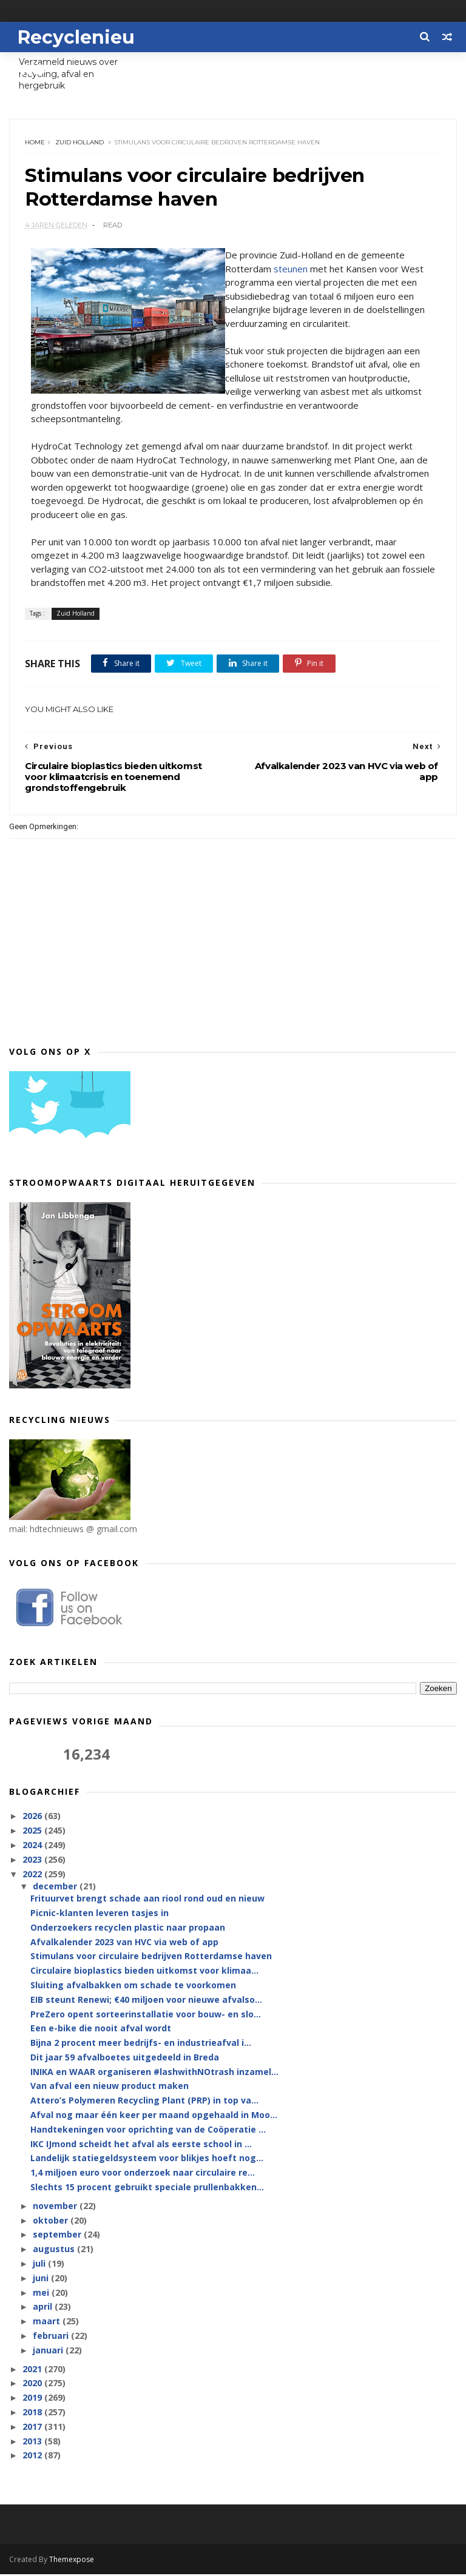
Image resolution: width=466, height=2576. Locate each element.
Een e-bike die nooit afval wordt (100, 2030)
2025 (33, 1831)
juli (40, 2264)
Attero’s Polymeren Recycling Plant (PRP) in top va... (144, 2102)
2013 (33, 2442)
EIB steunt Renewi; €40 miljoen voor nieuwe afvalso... (146, 2000)
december (56, 1887)
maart (47, 2323)
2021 (33, 2370)
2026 (33, 1817)
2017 (33, 2427)
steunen (291, 270)
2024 (33, 1846)
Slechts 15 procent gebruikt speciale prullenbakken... (147, 2188)
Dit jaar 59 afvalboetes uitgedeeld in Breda (124, 2058)
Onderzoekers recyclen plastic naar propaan (127, 1928)
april (44, 2308)
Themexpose (71, 2561)
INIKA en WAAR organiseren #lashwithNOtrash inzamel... (154, 2073)
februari (52, 2336)
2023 (33, 1860)
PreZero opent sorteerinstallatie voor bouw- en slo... (145, 2015)
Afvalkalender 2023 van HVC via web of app (124, 1943)
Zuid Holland (79, 143)
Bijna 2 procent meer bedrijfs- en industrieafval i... (140, 2044)
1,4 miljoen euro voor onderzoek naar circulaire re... (142, 2174)
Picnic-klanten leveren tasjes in (99, 1914)
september (58, 2236)
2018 (33, 2413)
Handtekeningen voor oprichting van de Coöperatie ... (148, 2130)
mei (42, 2293)
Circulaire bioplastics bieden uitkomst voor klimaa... (144, 1971)
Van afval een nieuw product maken (109, 2087)
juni (42, 2279)
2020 (33, 2384)
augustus (55, 2250)
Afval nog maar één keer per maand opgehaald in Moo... (153, 2116)
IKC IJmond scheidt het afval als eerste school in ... (141, 2145)
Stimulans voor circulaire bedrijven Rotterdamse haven (151, 1957)
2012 (33, 2457)
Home (35, 143)
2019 (33, 2399)
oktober (51, 2221)
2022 (33, 1875)
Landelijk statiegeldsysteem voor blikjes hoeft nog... (146, 2159)
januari (49, 2351)
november (56, 2207)
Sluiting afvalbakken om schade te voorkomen (133, 1986)
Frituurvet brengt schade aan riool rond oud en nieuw (147, 1899)
